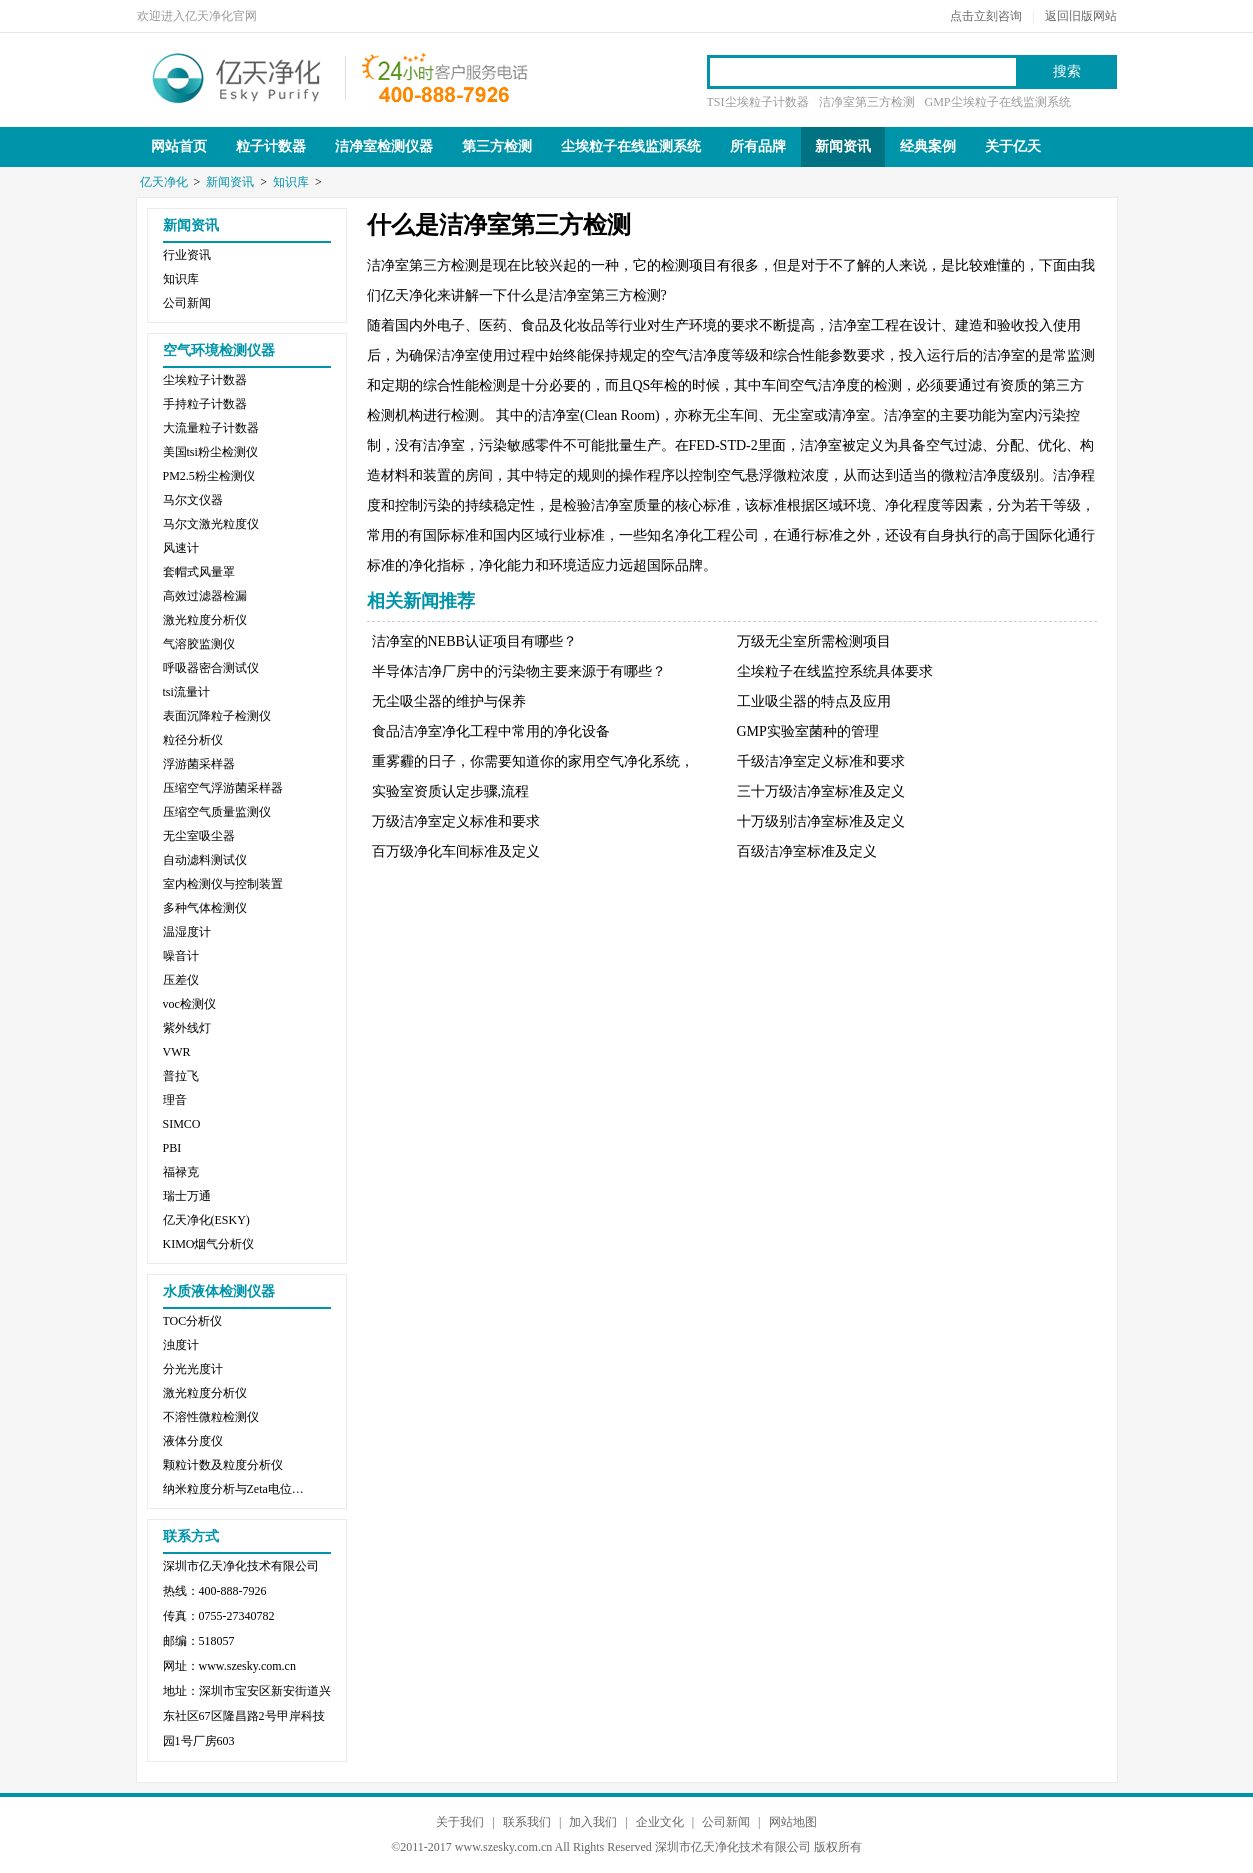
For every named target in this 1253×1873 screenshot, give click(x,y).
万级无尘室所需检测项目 (814, 641)
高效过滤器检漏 (205, 596)
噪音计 (181, 956)
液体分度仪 (193, 1441)
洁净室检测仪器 (384, 146)
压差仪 (181, 980)
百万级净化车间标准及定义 (456, 851)
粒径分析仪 (193, 740)
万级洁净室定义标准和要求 (456, 821)
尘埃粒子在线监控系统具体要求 (835, 671)
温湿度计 (187, 932)
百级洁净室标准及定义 (807, 851)
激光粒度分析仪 (205, 620)
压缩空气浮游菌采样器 (223, 788)
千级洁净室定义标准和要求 (821, 761)
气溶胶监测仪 (199, 644)
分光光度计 (193, 1369)
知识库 (291, 182)
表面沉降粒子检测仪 (217, 716)
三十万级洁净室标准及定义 (821, 791)
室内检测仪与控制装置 (223, 884)
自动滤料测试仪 (205, 860)
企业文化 (660, 1822)
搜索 (1067, 71)
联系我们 (527, 1822)
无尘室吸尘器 (199, 836)
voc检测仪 (189, 1004)
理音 (175, 1100)
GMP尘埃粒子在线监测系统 (998, 102)
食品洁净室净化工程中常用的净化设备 (491, 731)
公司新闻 (187, 303)
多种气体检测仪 (205, 908)
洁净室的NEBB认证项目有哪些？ (474, 641)
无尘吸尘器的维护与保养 (449, 701)
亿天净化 (237, 76)
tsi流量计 (186, 692)
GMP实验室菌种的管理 (808, 731)
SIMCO (182, 1124)
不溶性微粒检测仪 (211, 1417)
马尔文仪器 (193, 500)
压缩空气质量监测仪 (217, 812)
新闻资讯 (843, 146)
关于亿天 (1013, 146)
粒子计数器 (271, 146)
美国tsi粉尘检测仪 (210, 452)
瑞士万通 (187, 1196)
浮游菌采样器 (199, 764)
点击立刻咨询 (986, 16)
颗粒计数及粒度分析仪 (223, 1465)
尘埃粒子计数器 (205, 380)
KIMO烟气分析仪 (209, 1244)
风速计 (181, 548)
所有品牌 (758, 146)
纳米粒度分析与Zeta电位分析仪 (238, 1489)
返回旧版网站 (1081, 16)
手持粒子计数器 (205, 404)
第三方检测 (497, 146)
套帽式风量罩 (199, 572)
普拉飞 (181, 1076)
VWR (177, 1052)
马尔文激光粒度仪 (211, 524)
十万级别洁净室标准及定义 (821, 821)
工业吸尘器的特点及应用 (814, 701)
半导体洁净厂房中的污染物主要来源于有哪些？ (519, 671)
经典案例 (928, 146)
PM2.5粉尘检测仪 (209, 476)
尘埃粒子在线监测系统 (631, 146)
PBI (172, 1148)
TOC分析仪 (193, 1321)
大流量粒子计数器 (211, 428)
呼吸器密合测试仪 (211, 668)
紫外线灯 (187, 1028)
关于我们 (460, 1822)
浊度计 (181, 1345)
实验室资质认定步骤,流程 (451, 791)
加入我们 (593, 1822)
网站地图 (793, 1822)
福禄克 (181, 1172)
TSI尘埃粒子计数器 (758, 102)
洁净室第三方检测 (867, 102)
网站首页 (179, 146)
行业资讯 (187, 255)
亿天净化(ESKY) (206, 1220)
